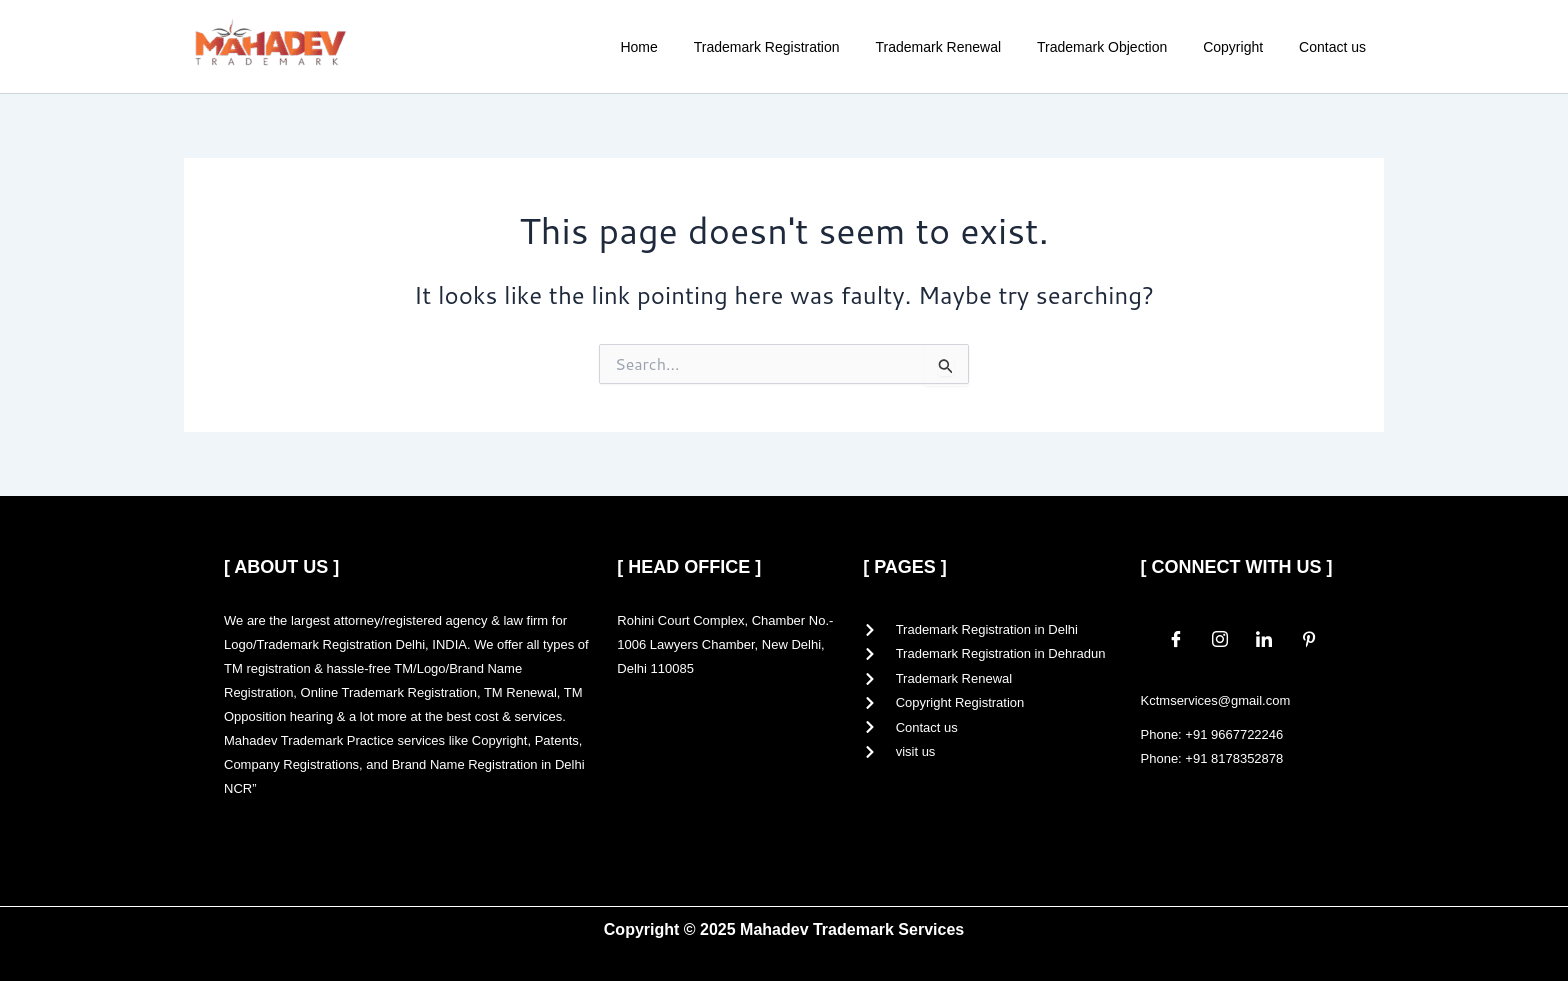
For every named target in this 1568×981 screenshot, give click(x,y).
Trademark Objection (1122, 47)
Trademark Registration (803, 47)
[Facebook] (1176, 639)
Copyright (1245, 47)
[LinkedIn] (1264, 639)
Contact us (1336, 47)
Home (682, 47)
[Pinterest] (1309, 639)
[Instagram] (1220, 639)
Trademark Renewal (966, 47)
